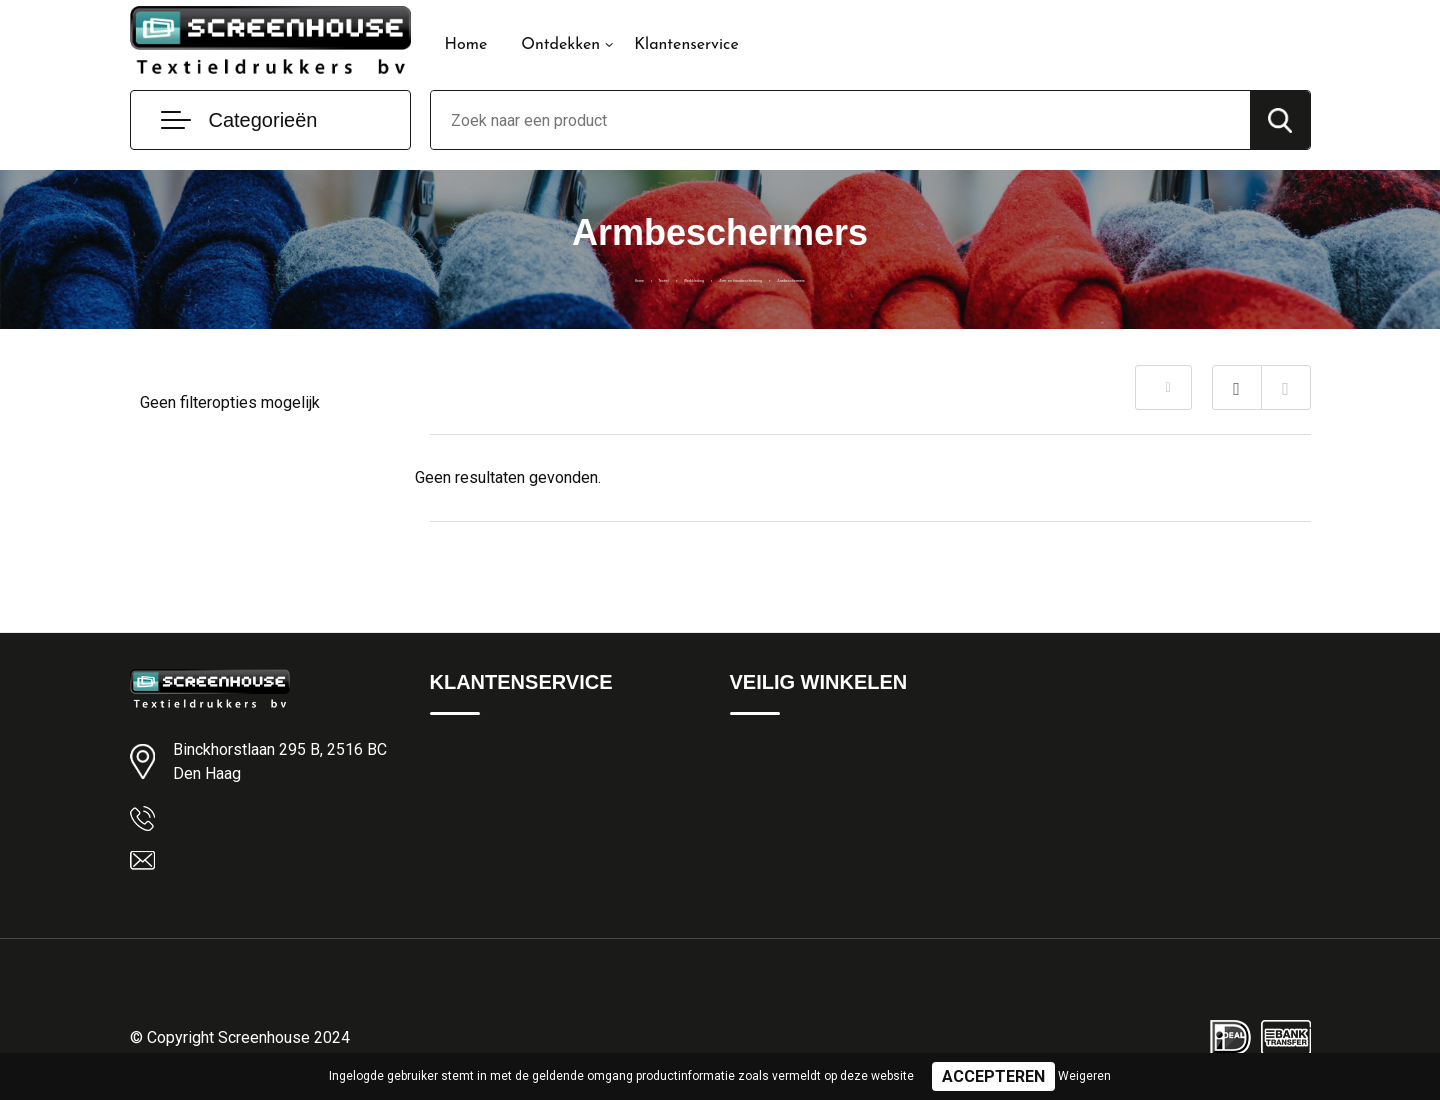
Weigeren (1084, 1076)
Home (466, 45)
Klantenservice (686, 45)
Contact (456, 749)
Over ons (459, 792)
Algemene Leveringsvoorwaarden (839, 749)
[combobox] (840, 120)
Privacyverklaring (784, 792)
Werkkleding (616, 277)
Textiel (537, 277)
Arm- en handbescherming (761, 277)
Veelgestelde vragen (496, 835)
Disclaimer (764, 835)
